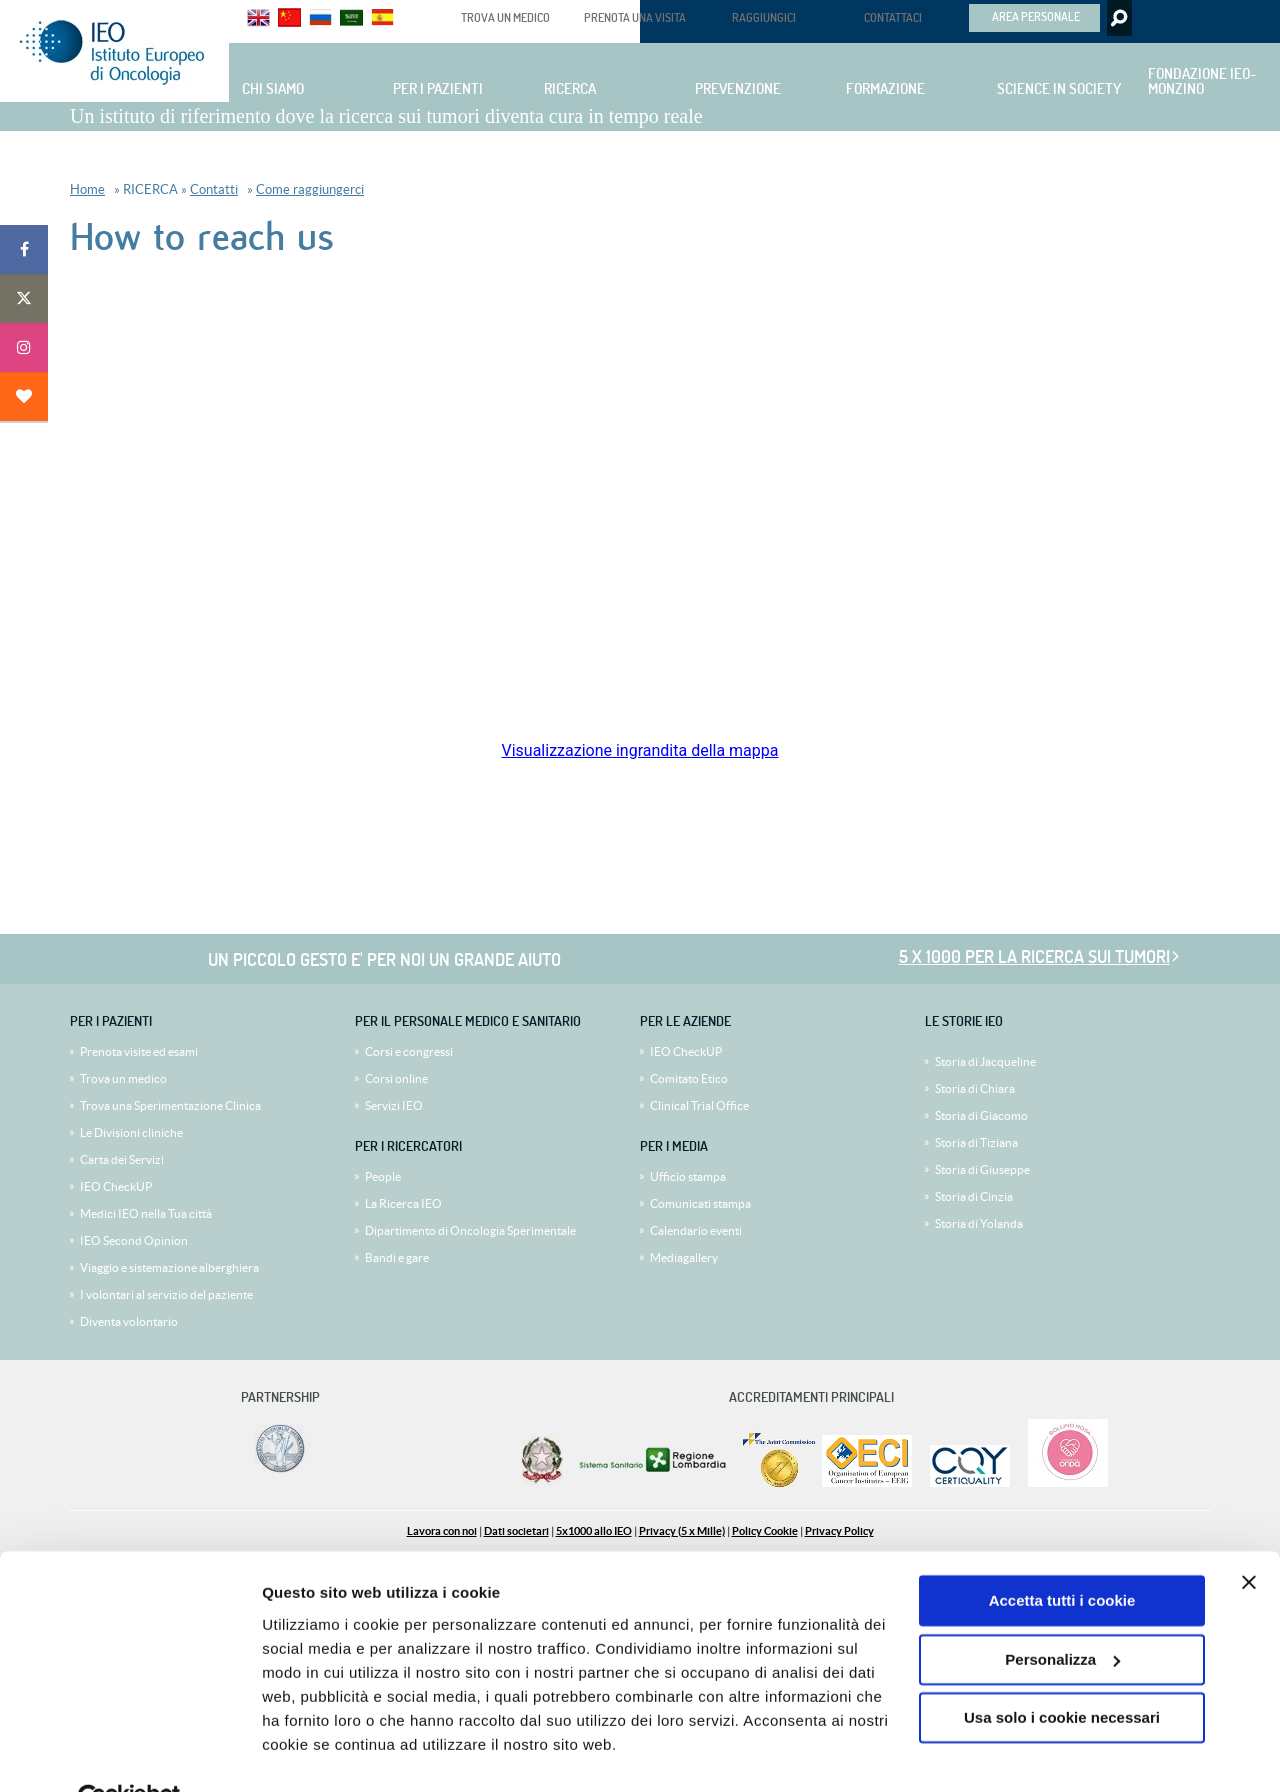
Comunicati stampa (700, 1203)
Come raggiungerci (310, 189)
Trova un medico (123, 1078)
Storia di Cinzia (974, 1196)
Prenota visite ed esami (139, 1051)
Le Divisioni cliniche (131, 1132)
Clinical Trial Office (699, 1105)
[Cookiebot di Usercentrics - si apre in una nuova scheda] (129, 1753)
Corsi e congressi (409, 1051)
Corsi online (396, 1078)
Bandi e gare (397, 1257)
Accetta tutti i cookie (1062, 1554)
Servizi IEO (394, 1105)
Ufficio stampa (688, 1176)
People (383, 1176)
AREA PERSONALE (1036, 16)
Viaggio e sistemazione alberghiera (169, 1267)
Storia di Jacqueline (985, 1061)
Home (87, 189)
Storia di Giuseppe (982, 1169)
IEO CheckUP (116, 1186)
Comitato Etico (689, 1078)
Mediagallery (684, 1257)
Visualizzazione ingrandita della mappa (639, 750)
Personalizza (1062, 1612)
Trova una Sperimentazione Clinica (170, 1105)
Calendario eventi (696, 1230)
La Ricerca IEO (403, 1203)
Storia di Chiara (975, 1088)
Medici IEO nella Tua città (146, 1213)
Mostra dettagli (316, 1752)
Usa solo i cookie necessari (1062, 1671)
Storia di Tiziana (976, 1142)
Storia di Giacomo (981, 1115)
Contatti (214, 189)
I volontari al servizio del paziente (166, 1294)
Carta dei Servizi (122, 1159)
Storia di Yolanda (979, 1223)
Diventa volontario (129, 1321)
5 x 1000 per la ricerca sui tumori (1034, 956)
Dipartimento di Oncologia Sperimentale (470, 1230)
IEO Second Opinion (134, 1240)
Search (1117, 18)
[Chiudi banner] (1249, 1536)
